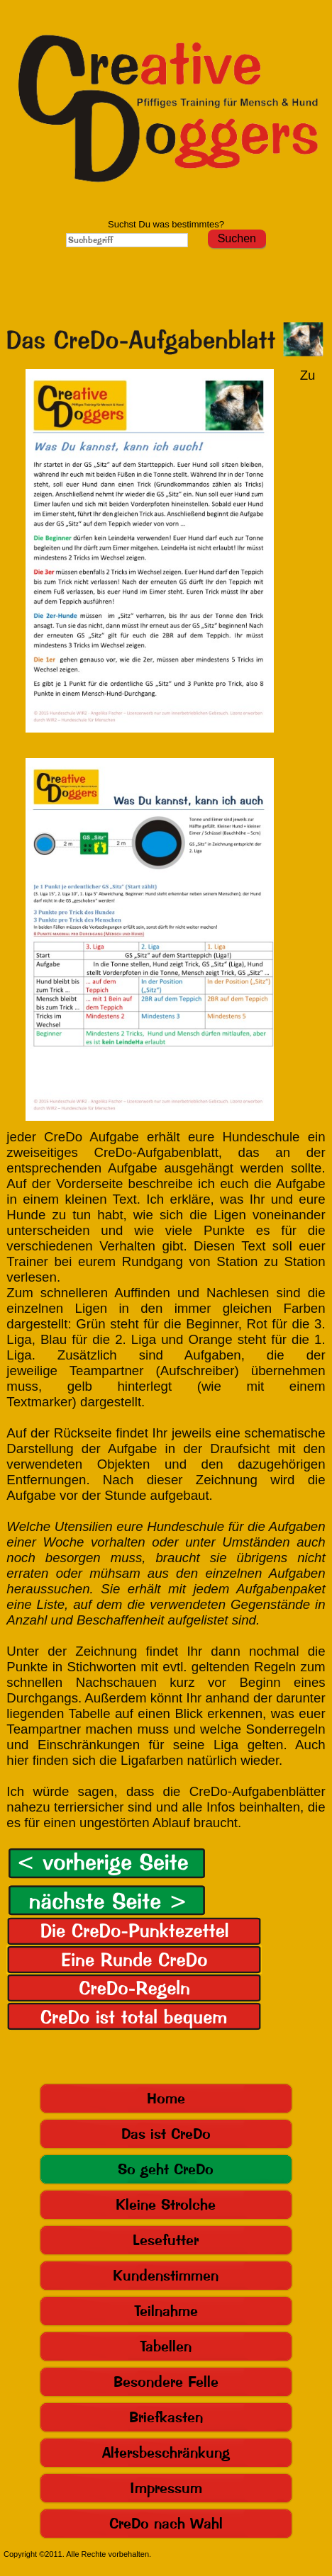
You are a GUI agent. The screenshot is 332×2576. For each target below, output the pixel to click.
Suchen (237, 238)
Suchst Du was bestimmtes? (166, 224)
